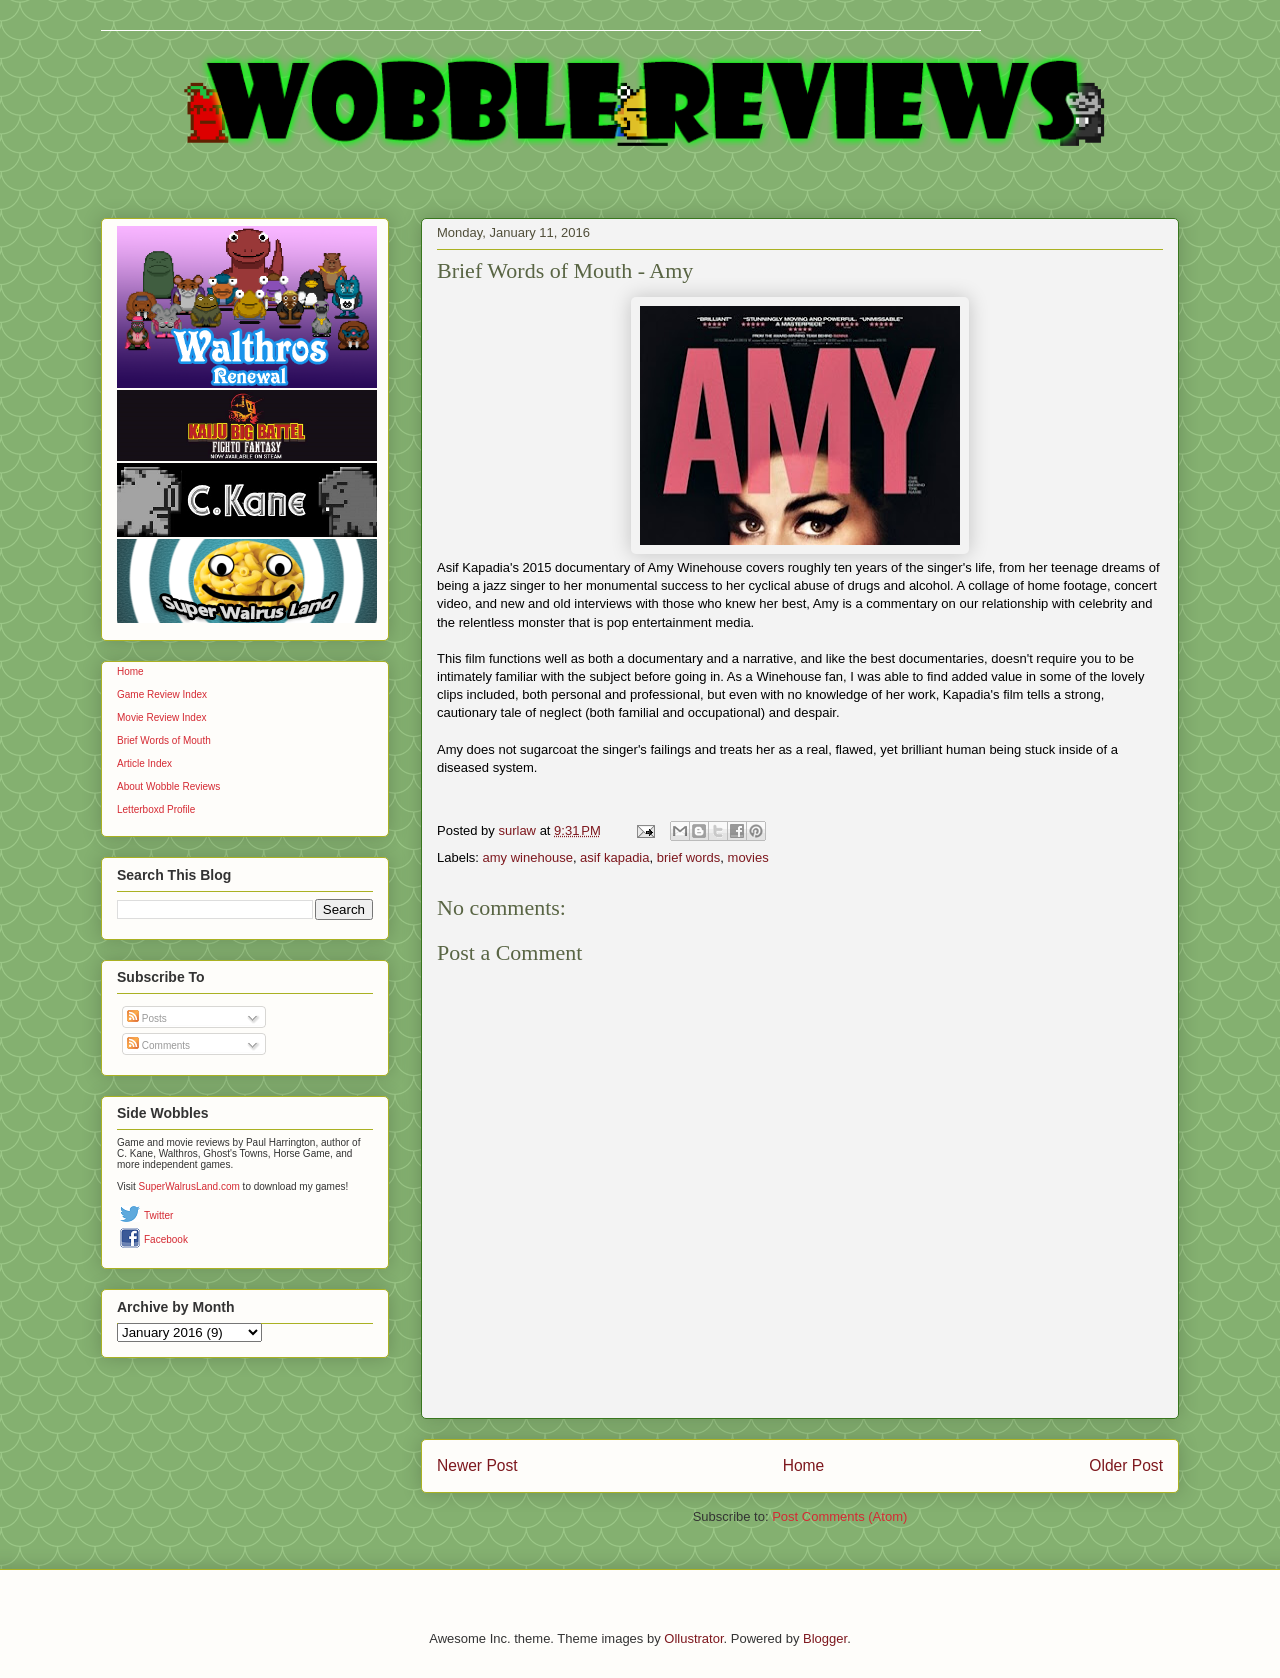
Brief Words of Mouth (164, 740)
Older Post (1126, 1465)
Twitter (158, 1215)
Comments (158, 1045)
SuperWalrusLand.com (189, 1186)
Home (804, 1465)
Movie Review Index (161, 717)
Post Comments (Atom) (839, 1516)
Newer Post (477, 1465)
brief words (689, 857)
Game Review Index (162, 694)
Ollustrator (693, 1638)
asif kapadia (614, 857)
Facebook (166, 1239)
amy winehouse (528, 857)
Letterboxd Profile (156, 809)
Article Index (144, 763)
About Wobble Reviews (168, 786)
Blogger (825, 1638)
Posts (147, 1018)
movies (748, 857)
